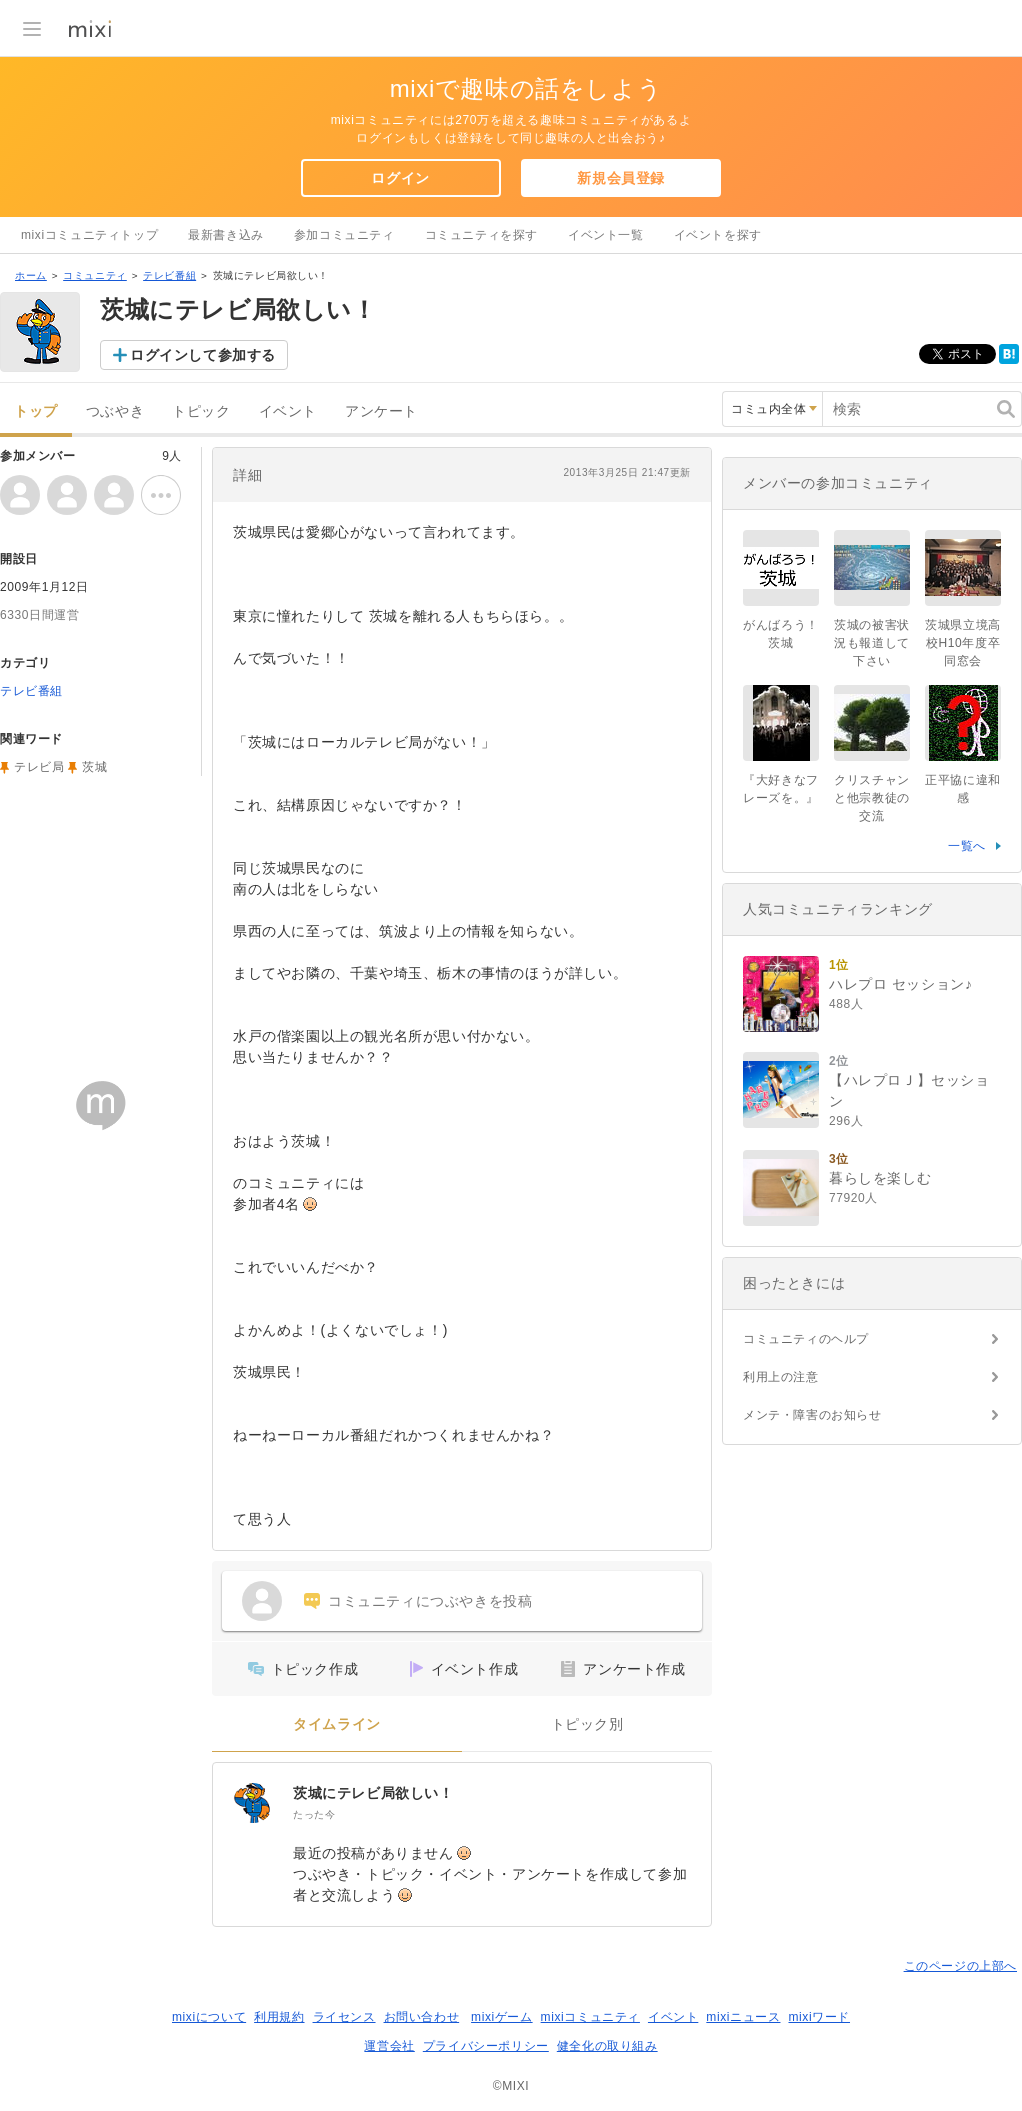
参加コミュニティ (344, 235)
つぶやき (115, 411)
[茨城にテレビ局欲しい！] (253, 1803)
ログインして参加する (203, 355)
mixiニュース (743, 2017)
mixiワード (819, 2017)
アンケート (381, 411)
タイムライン (337, 1724)
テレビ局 (39, 767)
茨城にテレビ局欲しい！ (373, 1793)
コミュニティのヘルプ (806, 1339)
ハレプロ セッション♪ (901, 984)
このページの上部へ (960, 1966)
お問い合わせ (422, 2017)
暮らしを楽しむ (880, 1178)
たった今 (314, 1814)
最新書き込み (226, 235)
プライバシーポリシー (486, 2046)
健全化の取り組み (607, 2046)
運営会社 (389, 2046)
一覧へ (967, 846)
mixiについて (209, 2017)
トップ (36, 411)
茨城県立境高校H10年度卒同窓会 (963, 643)
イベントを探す (718, 235)
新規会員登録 (621, 178)
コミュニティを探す (481, 235)
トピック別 (587, 1724)
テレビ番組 (169, 275)
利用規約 (279, 2017)
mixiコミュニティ (590, 2017)
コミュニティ (95, 275)
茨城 (94, 767)
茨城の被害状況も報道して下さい (872, 643)
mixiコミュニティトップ (89, 235)
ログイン (400, 178)
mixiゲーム (502, 2017)
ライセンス (344, 2017)
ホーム (31, 275)
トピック (201, 411)
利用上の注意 (781, 1377)
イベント (288, 411)
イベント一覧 (606, 235)
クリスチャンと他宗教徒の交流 (872, 798)
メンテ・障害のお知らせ (812, 1415)
